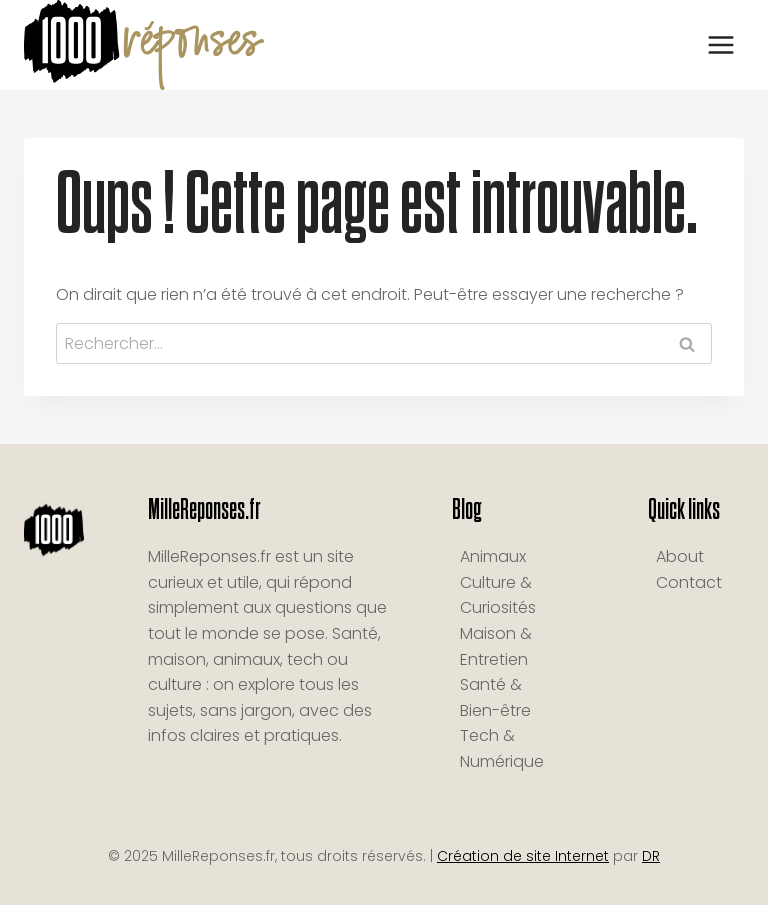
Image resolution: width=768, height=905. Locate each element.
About (680, 556)
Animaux (493, 556)
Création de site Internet (523, 856)
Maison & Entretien (496, 646)
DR (651, 856)
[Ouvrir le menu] (720, 44)
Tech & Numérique (502, 748)
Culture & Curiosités (498, 595)
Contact (689, 582)
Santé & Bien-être (495, 697)
